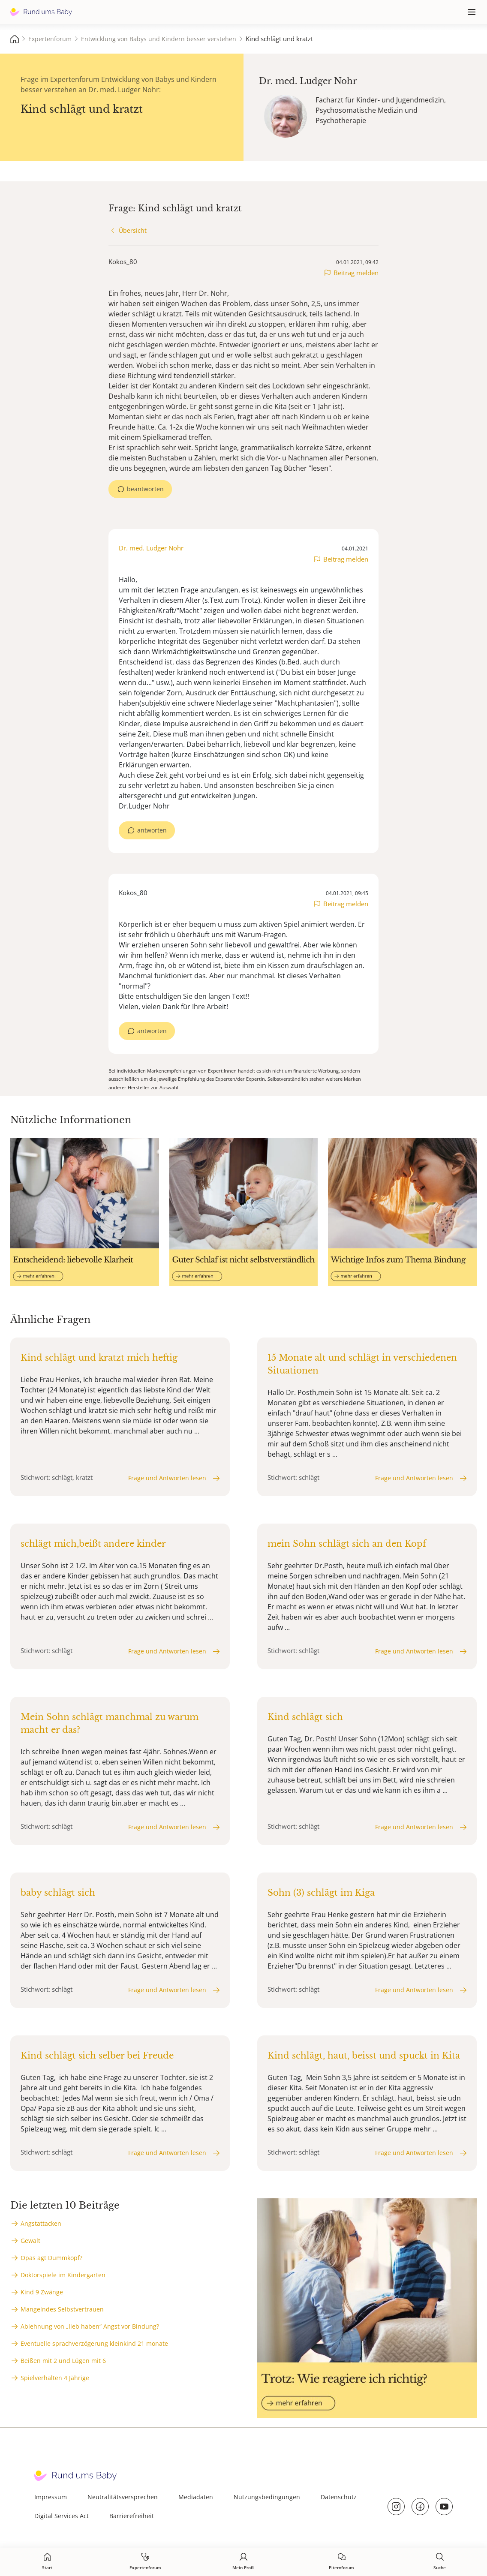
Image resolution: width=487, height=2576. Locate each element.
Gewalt (30, 2240)
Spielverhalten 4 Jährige (55, 2378)
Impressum (50, 2497)
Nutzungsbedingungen (267, 2497)
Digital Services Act (61, 2516)
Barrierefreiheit (131, 2516)
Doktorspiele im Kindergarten (63, 2275)
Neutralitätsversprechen (122, 2497)
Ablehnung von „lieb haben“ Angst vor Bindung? (90, 2326)
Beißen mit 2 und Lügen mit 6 (63, 2361)
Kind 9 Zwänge (42, 2292)
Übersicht (133, 230)
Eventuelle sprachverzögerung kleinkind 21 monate (94, 2343)
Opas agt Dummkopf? (51, 2258)
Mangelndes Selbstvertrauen (62, 2309)
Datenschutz (339, 2497)
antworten (152, 830)
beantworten (145, 489)
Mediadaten (195, 2497)
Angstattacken (41, 2223)
